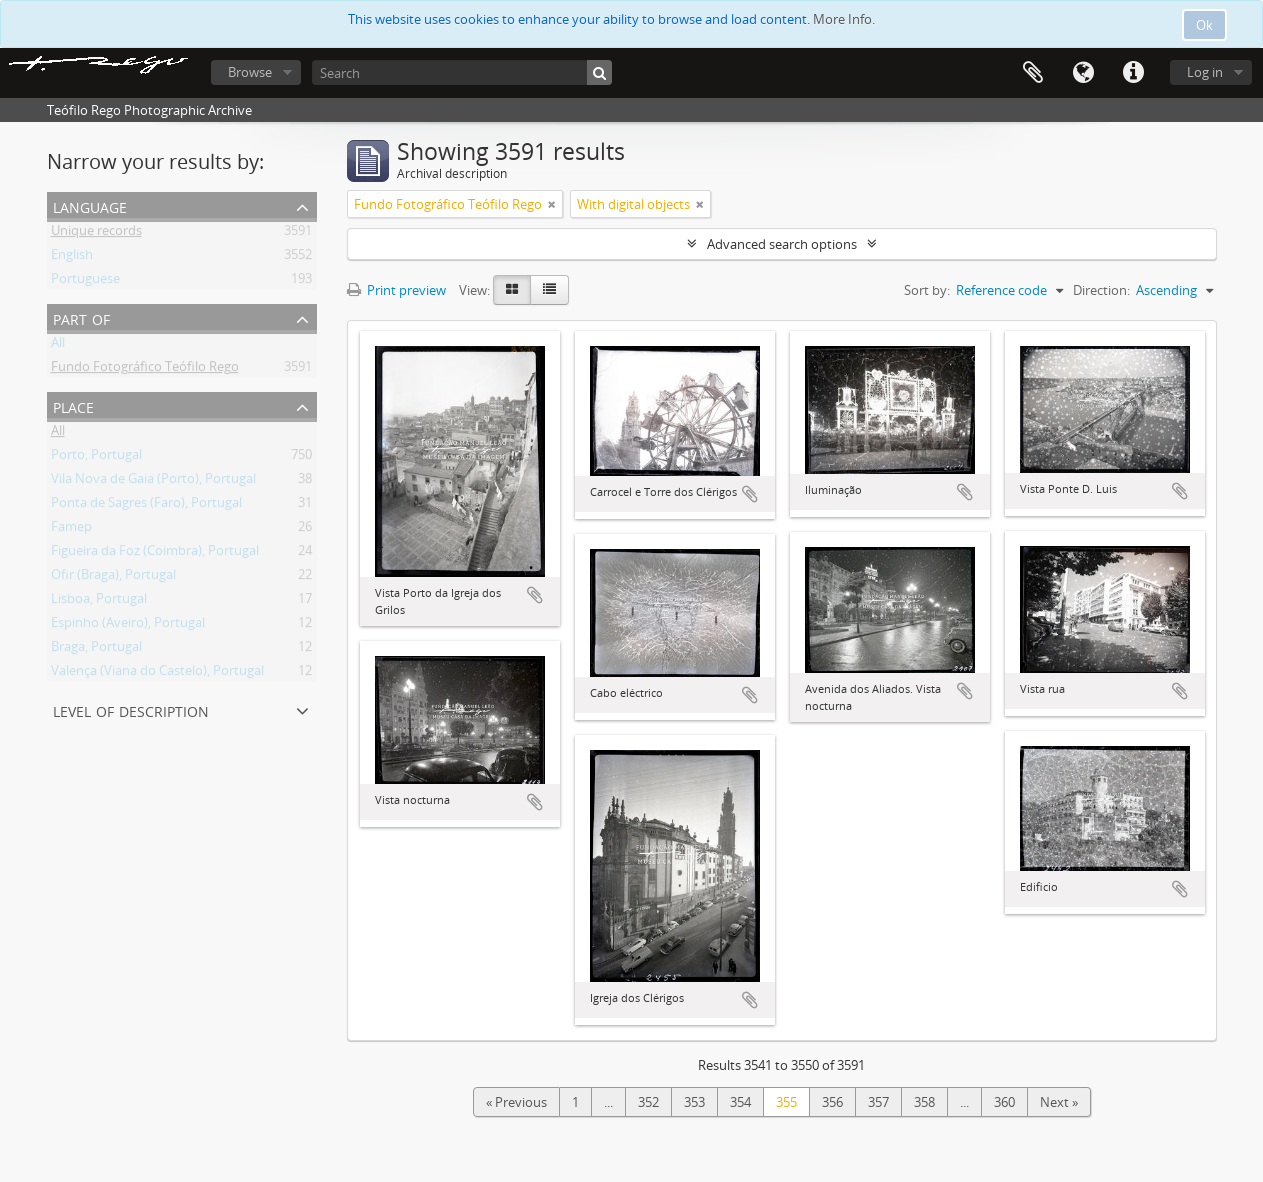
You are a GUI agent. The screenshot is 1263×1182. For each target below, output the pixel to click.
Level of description (131, 709)
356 (832, 1102)
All (58, 346)
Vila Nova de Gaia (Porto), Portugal (153, 482)
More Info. (844, 19)
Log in (1205, 72)
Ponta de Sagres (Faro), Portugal (146, 506)
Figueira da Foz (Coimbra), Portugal (155, 554)
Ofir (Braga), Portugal (113, 578)
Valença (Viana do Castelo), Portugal (157, 674)
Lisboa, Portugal (99, 602)
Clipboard (1033, 73)
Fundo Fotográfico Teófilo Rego (145, 370)
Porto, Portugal (96, 458)
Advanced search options (782, 244)
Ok (1204, 25)
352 (648, 1102)
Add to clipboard (535, 595)
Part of (81, 317)
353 (694, 1102)
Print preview (396, 290)
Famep (71, 530)
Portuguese (85, 282)
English (72, 258)
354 (740, 1102)
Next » (1059, 1102)
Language (1083, 73)
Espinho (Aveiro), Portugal (128, 626)
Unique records (96, 234)
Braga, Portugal (96, 650)
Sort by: (927, 290)
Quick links (1133, 73)
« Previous (516, 1102)
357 (878, 1102)
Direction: (1101, 290)
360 (1004, 1102)
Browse (250, 72)
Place (73, 405)
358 (924, 1102)
